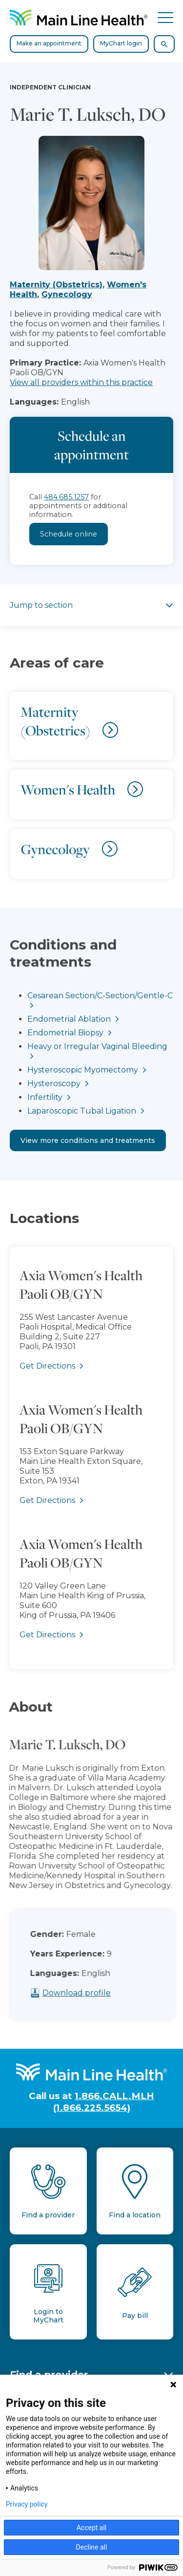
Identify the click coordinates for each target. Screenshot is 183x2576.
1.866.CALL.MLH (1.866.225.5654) (104, 2101)
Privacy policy (26, 2504)
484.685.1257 (66, 497)
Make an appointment (49, 43)
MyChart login (121, 43)
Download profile (92, 1992)
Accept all (92, 2528)
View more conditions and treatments (87, 1140)
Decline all (91, 2547)
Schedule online (68, 534)
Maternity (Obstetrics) (56, 284)
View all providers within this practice (81, 382)
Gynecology (66, 294)
